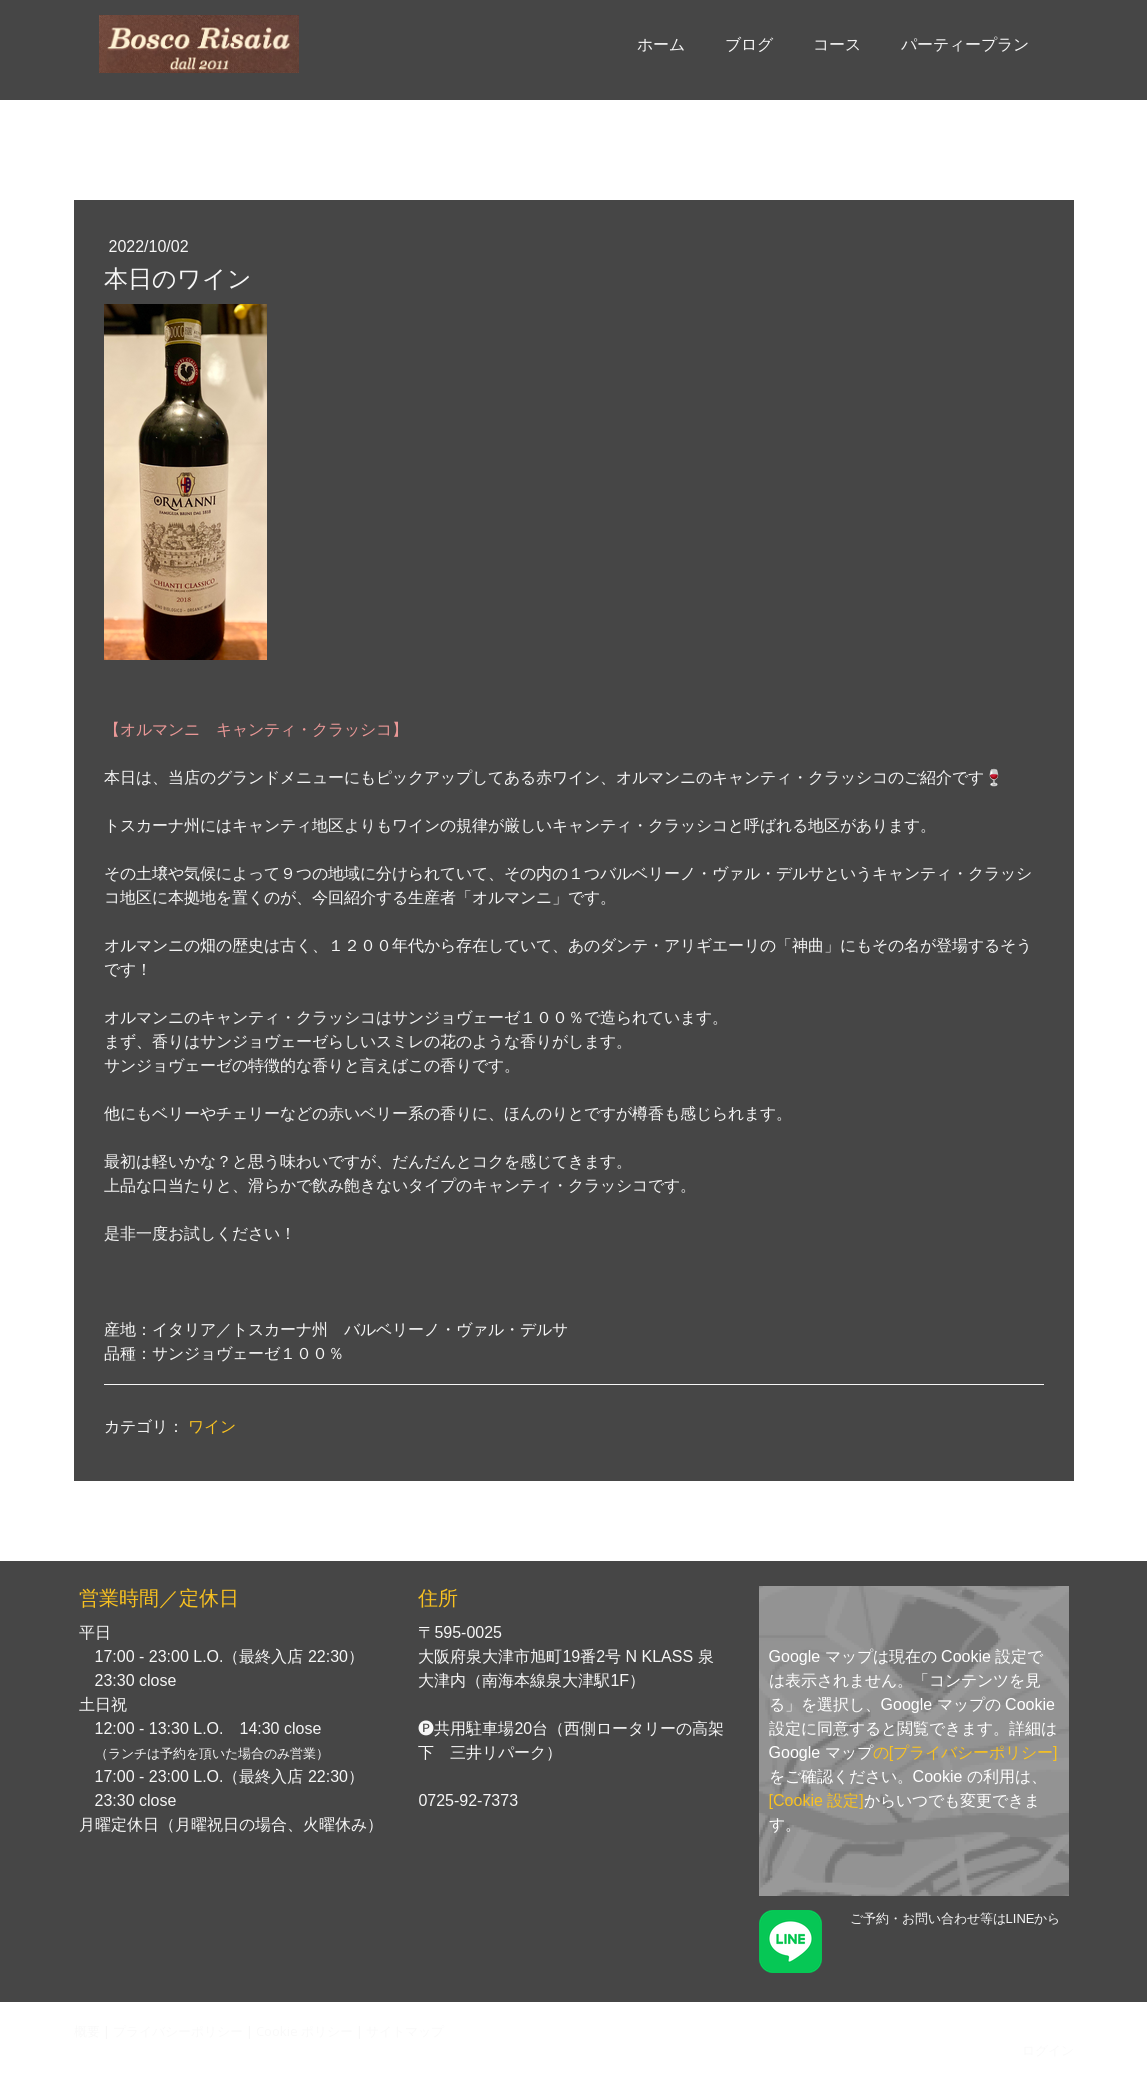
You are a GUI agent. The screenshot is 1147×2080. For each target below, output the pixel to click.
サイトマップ (405, 2031)
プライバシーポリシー (178, 2031)
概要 (87, 2031)
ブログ (749, 44)
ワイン (212, 1426)
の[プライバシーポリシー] (965, 1752)
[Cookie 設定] (816, 1800)
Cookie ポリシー (304, 2031)
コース (837, 44)
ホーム (661, 44)
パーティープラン (965, 44)
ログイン (1048, 2050)
